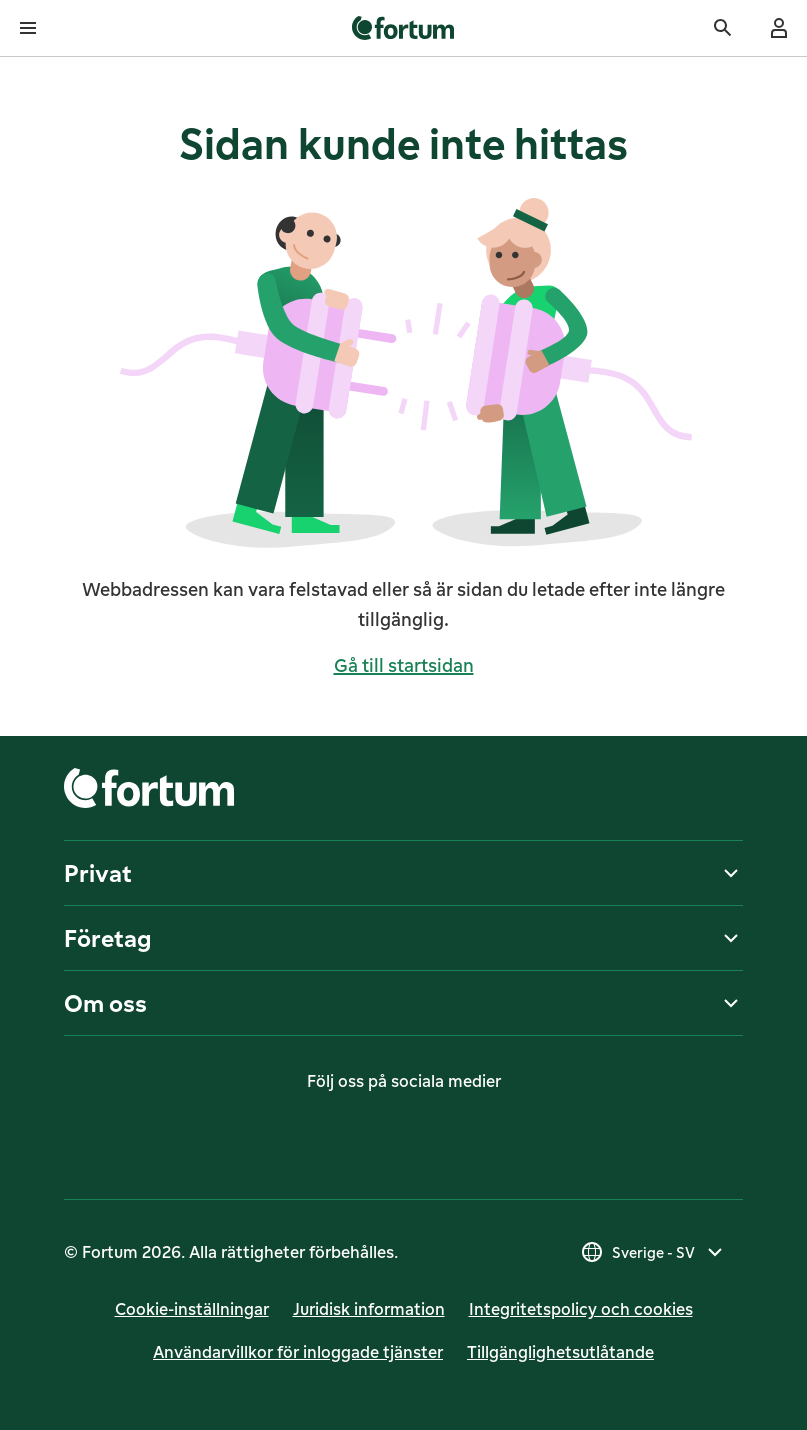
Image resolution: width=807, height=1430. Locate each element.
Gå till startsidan (404, 665)
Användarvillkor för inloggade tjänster (298, 1352)
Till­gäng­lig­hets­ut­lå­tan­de (560, 1352)
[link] (403, 28)
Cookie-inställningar (192, 1309)
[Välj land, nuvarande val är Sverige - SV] (653, 1252)
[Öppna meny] (28, 28)
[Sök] (723, 28)
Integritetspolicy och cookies (581, 1309)
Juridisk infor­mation (369, 1309)
